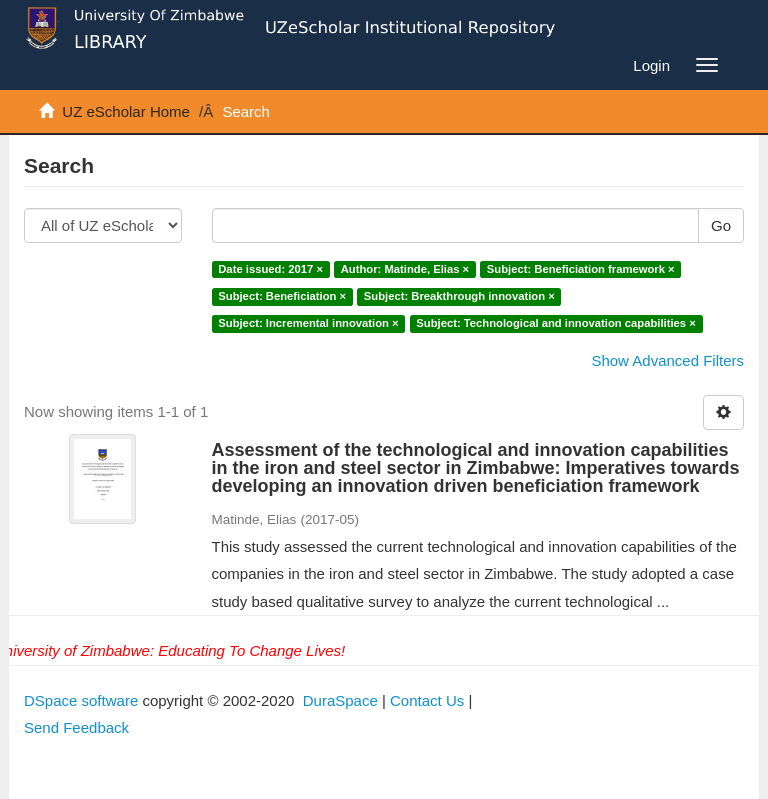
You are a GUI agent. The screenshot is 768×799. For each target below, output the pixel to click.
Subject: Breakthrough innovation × (459, 296)
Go (721, 225)
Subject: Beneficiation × (282, 296)
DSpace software (81, 700)
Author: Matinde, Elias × (405, 269)
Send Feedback (76, 727)
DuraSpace (340, 700)
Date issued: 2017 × (270, 269)
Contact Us (427, 700)
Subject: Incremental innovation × (308, 324)
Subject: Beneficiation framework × (581, 269)
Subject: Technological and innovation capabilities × (556, 324)
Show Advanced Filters (667, 360)
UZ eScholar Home (126, 111)
